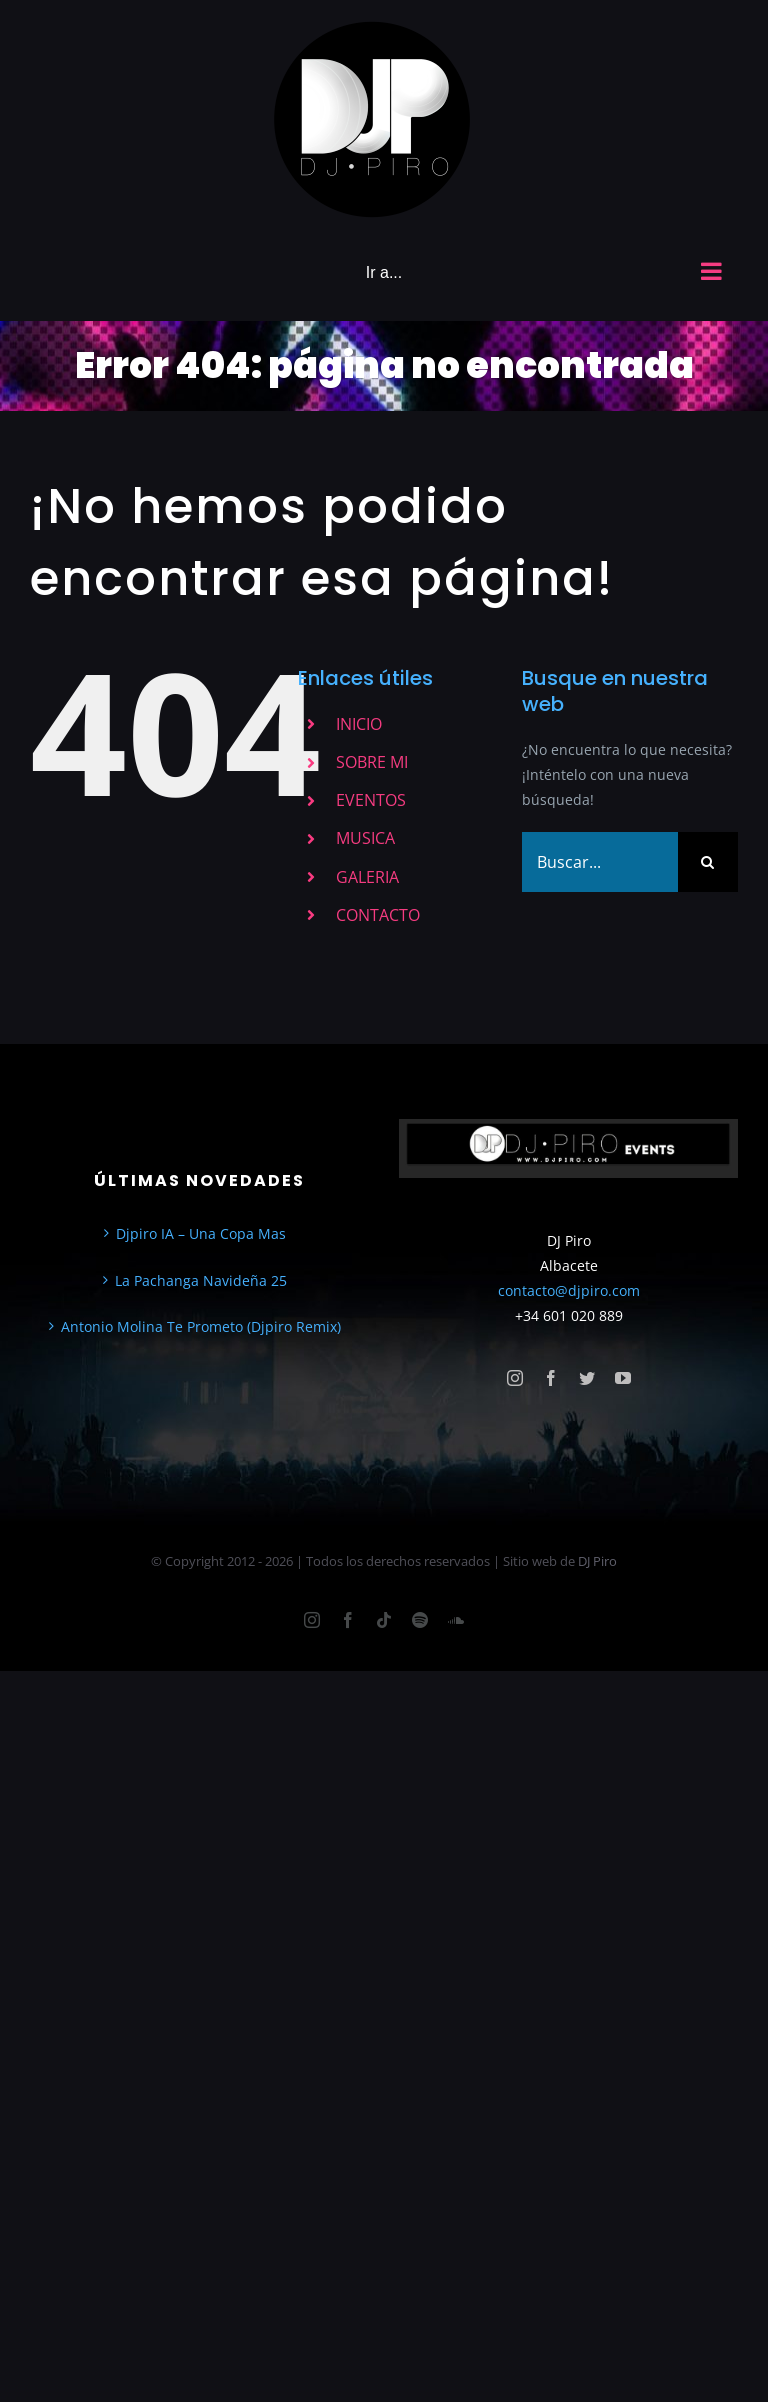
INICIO (359, 724)
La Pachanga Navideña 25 (201, 1280)
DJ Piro (597, 1561)
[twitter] (587, 1378)
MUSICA (365, 838)
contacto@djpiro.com (569, 1290)
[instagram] (515, 1378)
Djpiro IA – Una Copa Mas (201, 1233)
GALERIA (367, 877)
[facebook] (551, 1378)
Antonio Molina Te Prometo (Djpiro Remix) (201, 1326)
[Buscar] (708, 862)
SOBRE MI (372, 762)
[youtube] (623, 1378)
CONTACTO (378, 915)
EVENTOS (371, 800)
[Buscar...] (600, 862)
